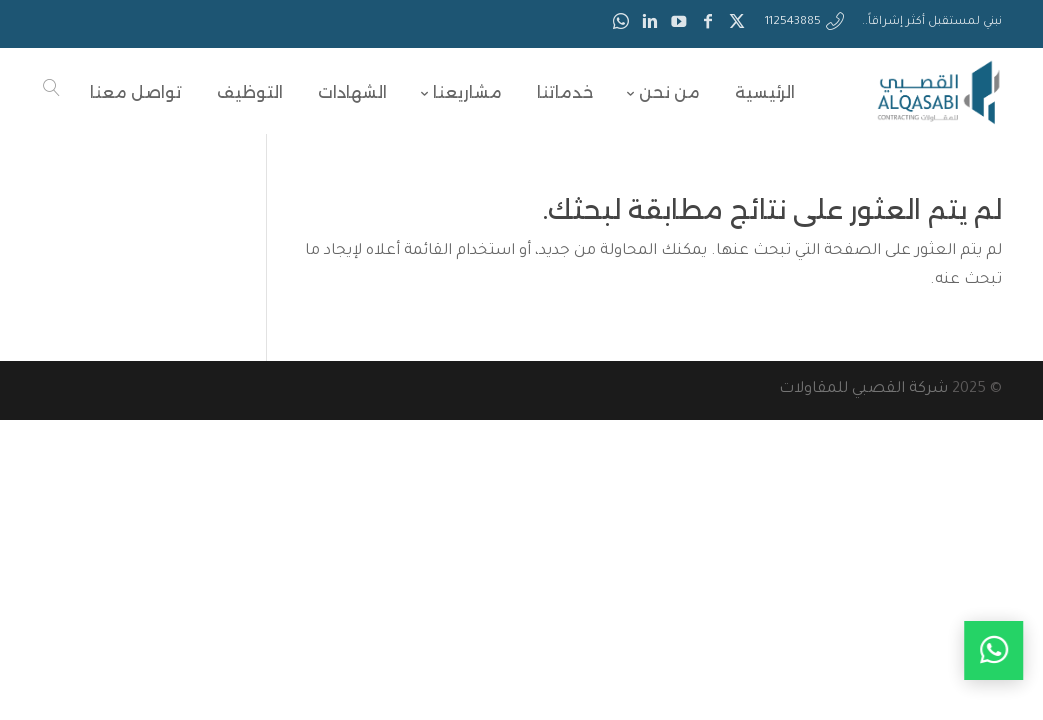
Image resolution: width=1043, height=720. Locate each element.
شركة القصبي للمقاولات (863, 389)
